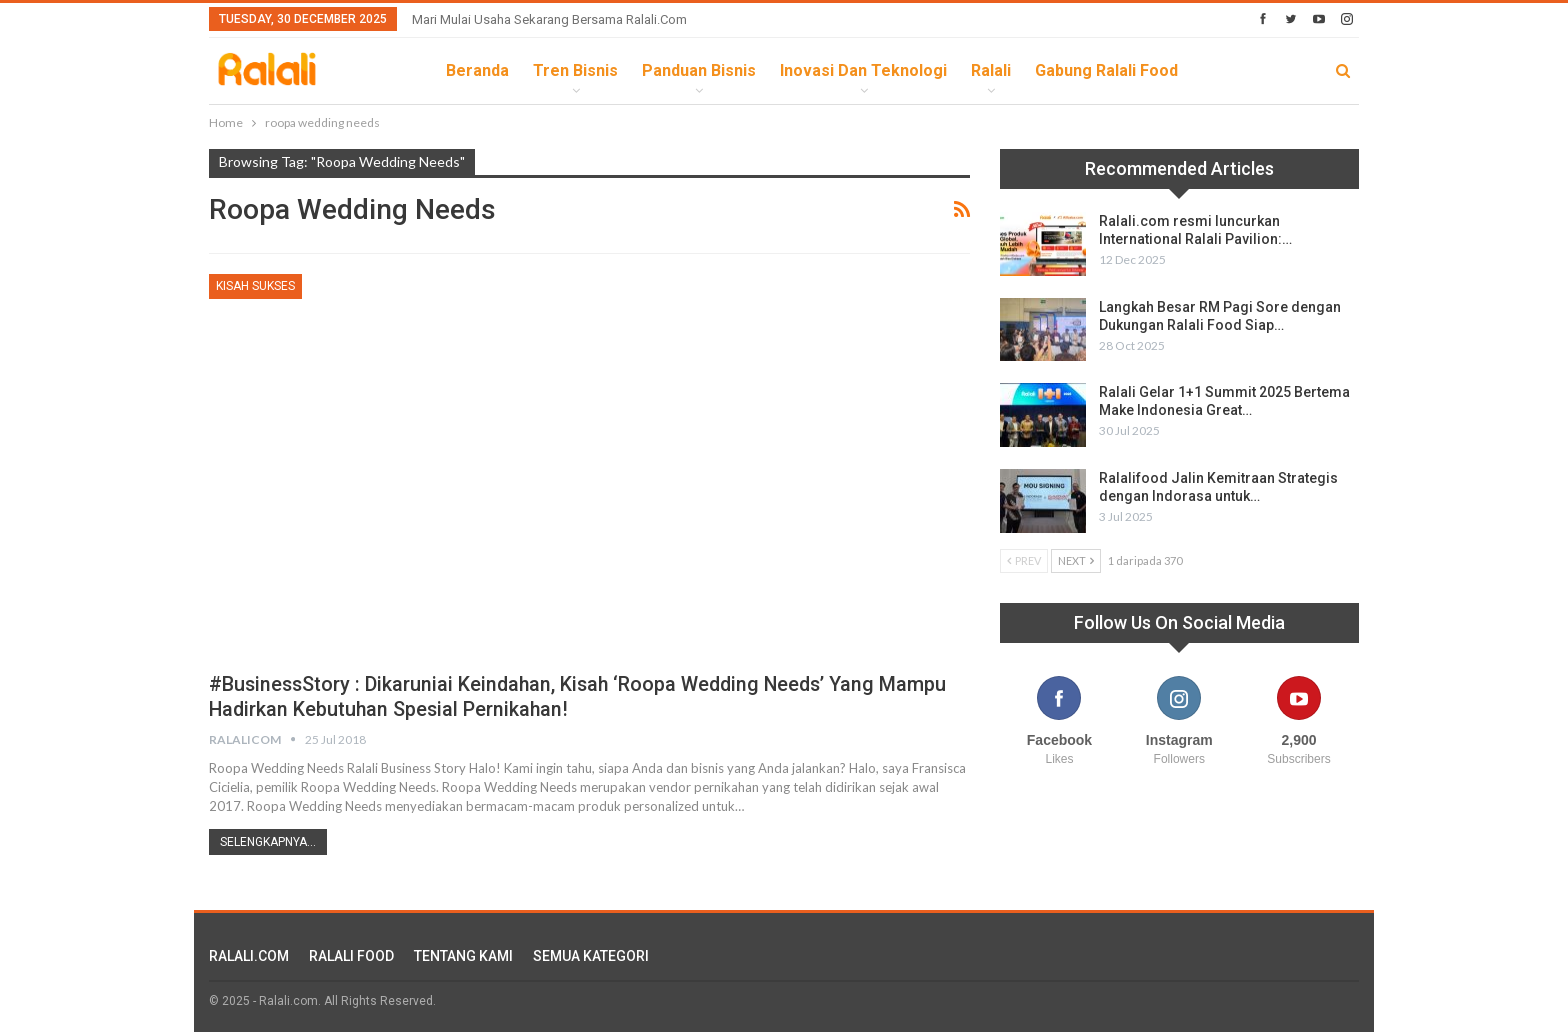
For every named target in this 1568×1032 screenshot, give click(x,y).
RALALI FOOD (351, 956)
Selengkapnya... (268, 842)
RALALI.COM (249, 956)
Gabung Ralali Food (1106, 70)
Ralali (991, 70)
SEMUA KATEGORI (591, 956)
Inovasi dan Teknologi (863, 70)
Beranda (477, 70)
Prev (1024, 560)
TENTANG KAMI (463, 956)
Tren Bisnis (575, 70)
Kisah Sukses (255, 286)
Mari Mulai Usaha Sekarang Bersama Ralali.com (549, 19)
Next (1076, 560)
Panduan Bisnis (699, 70)
